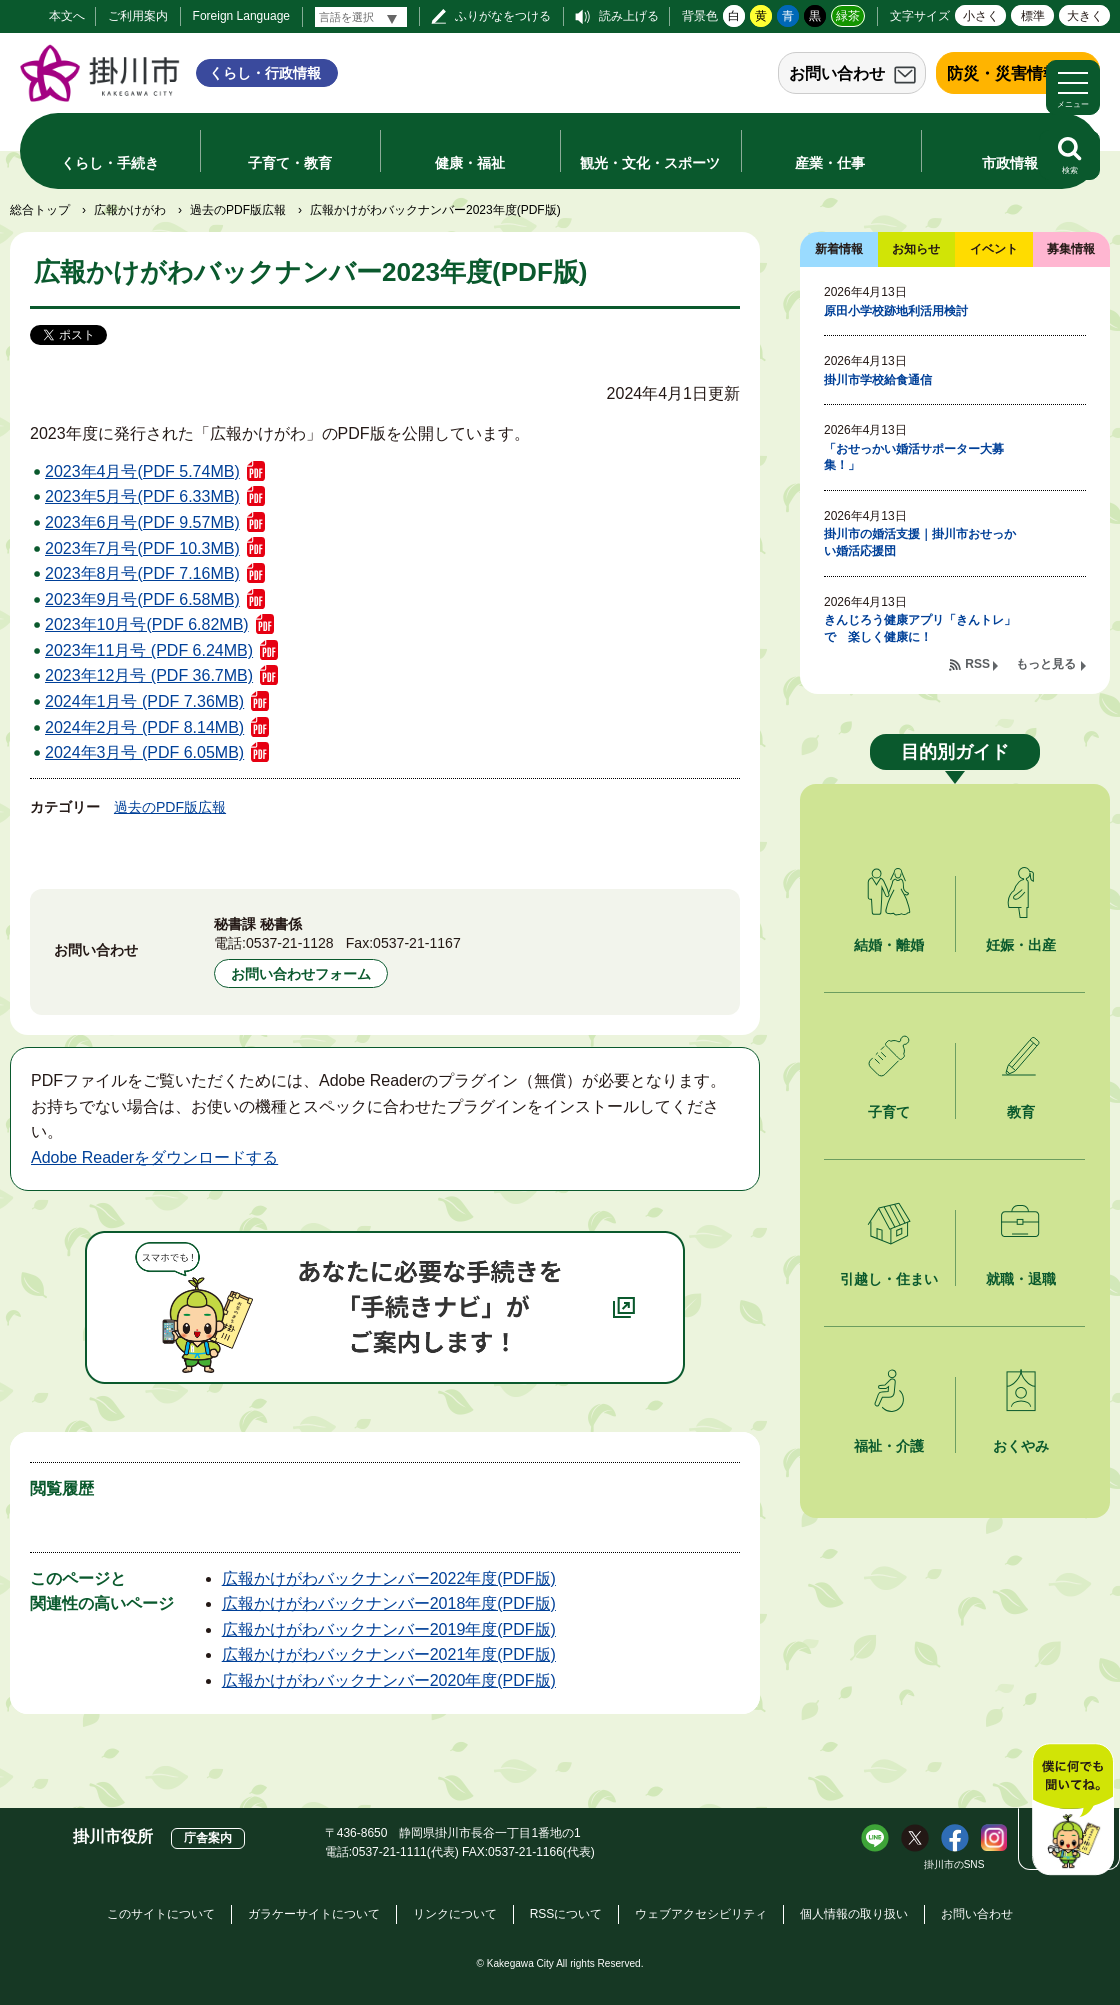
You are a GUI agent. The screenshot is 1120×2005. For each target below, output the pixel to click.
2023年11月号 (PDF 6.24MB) (149, 650)
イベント (994, 249)
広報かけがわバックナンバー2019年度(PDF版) (389, 1629)
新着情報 (839, 249)
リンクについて (455, 1914)
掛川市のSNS (954, 1864)
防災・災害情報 (1003, 73)
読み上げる (629, 16)
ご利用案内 (138, 16)
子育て (889, 1112)
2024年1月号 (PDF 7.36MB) (144, 701)
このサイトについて (161, 1914)
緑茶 (848, 16)
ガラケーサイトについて (314, 1914)
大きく (1085, 16)
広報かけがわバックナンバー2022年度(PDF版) (389, 1578)
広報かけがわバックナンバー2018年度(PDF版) (389, 1603)
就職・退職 (1021, 1279)
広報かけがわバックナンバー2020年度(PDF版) (389, 1680)
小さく (981, 16)
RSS (977, 664)
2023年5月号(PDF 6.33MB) (142, 496)
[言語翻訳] (361, 17)
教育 (1021, 1112)
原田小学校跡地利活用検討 (896, 311)
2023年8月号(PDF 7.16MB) (142, 573)
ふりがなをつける (503, 16)
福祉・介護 (889, 1446)
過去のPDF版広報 (238, 210)
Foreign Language (241, 16)
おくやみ (1021, 1446)
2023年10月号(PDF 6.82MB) (147, 624)
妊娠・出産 (1021, 945)
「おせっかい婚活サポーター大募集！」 (914, 457)
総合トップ (40, 210)
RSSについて (566, 1914)
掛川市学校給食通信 (878, 380)
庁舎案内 (208, 1838)
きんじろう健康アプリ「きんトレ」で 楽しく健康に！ (920, 628)
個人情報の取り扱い (854, 1914)
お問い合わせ (837, 73)
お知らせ (916, 249)
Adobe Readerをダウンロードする (154, 1157)
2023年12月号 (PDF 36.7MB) (149, 675)
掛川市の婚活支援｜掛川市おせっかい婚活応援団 (920, 542)
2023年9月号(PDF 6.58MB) (142, 599)
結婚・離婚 (889, 945)
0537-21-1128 (290, 943)
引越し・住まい (889, 1279)
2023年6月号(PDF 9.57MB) (142, 522)
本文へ (67, 16)
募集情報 (1071, 249)
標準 (1033, 16)
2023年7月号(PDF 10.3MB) (142, 548)
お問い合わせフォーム (301, 974)
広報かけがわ (130, 210)
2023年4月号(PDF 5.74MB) (142, 471)
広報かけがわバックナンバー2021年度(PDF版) (389, 1654)
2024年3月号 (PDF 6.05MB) (144, 752)
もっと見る (1046, 664)
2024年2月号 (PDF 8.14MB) (144, 727)
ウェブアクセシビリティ (701, 1914)
